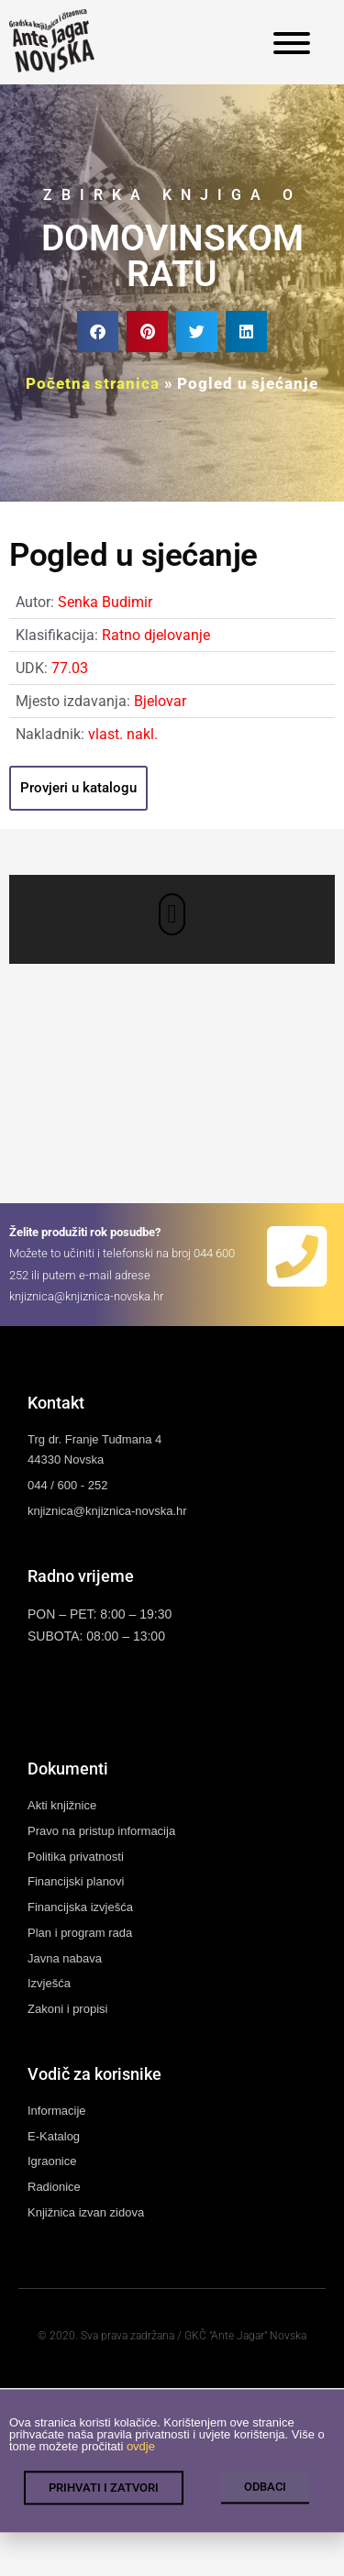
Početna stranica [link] (92, 383)
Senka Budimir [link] (105, 602)
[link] (51, 40)
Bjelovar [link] (160, 701)
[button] (97, 331)
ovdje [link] (141, 2453)
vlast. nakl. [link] (123, 734)
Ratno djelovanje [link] (156, 635)
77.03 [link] (69, 668)
